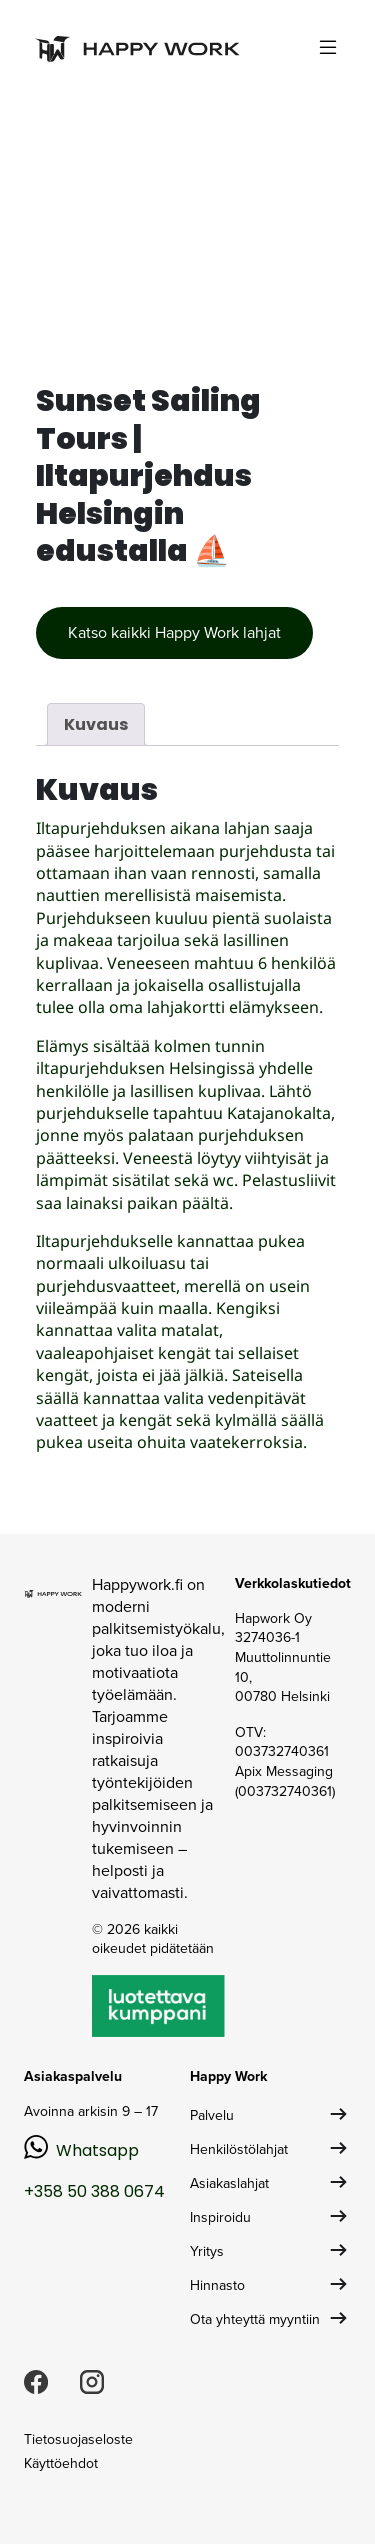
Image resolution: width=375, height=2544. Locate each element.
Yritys (207, 2251)
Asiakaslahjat (229, 2183)
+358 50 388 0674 (94, 2191)
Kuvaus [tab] (96, 724)
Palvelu (212, 2115)
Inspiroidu (220, 2217)
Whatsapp (97, 2150)
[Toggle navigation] (328, 47)
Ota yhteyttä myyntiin (255, 2319)
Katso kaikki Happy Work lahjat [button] (174, 632)
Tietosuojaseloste (78, 2439)
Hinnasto (217, 2285)
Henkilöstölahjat (239, 2149)
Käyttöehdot (61, 2463)
